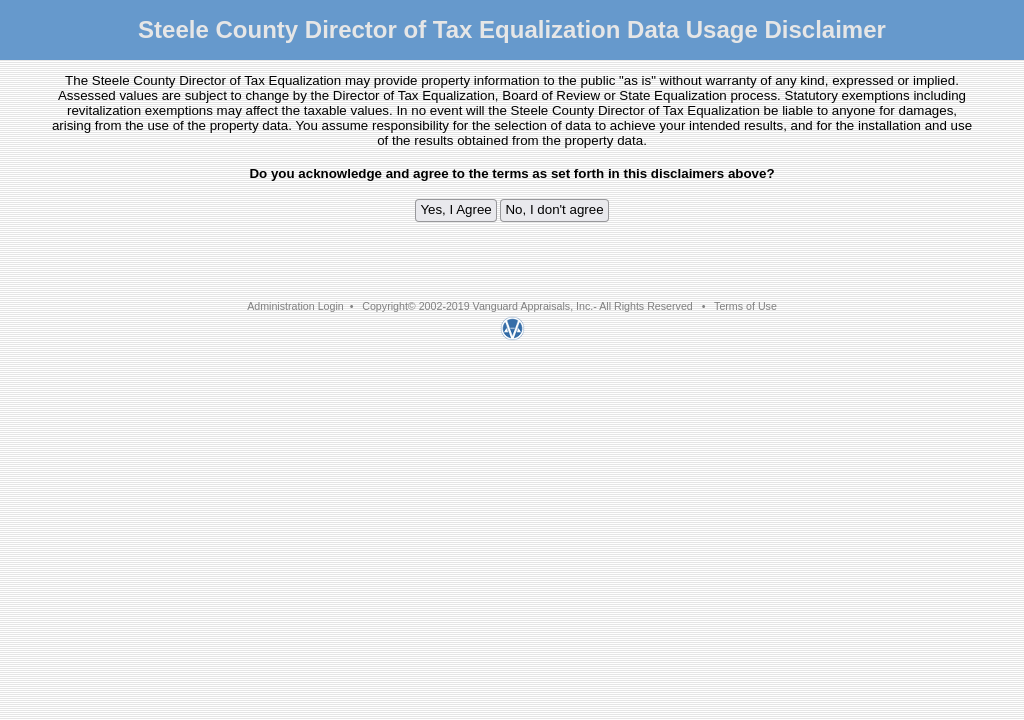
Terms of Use (745, 306)
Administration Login (295, 306)
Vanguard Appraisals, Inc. (533, 306)
